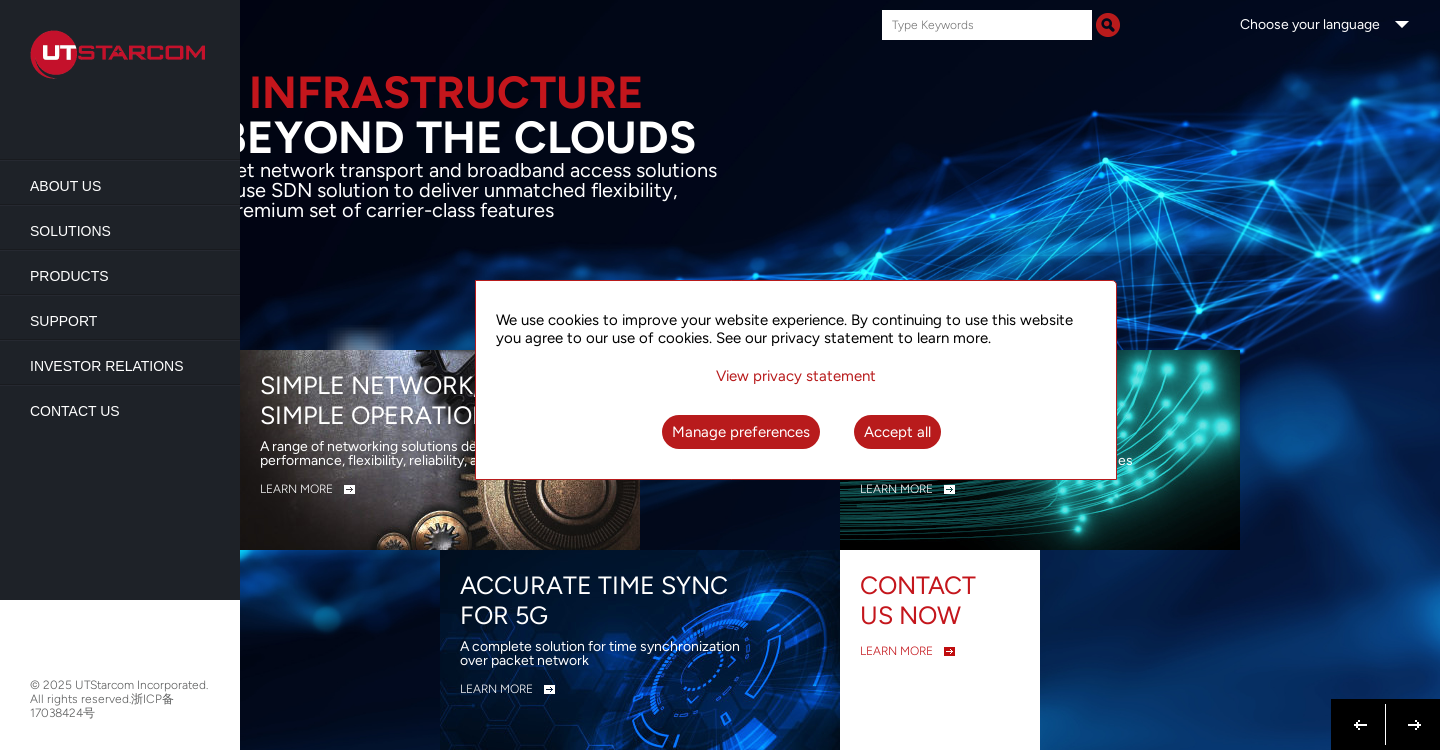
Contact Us (75, 411)
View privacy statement (796, 376)
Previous (1361, 713)
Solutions (70, 231)
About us (65, 186)
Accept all (897, 432)
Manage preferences (741, 432)
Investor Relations (107, 366)
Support (63, 321)
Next (1410, 713)
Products (69, 276)
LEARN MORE (296, 489)
